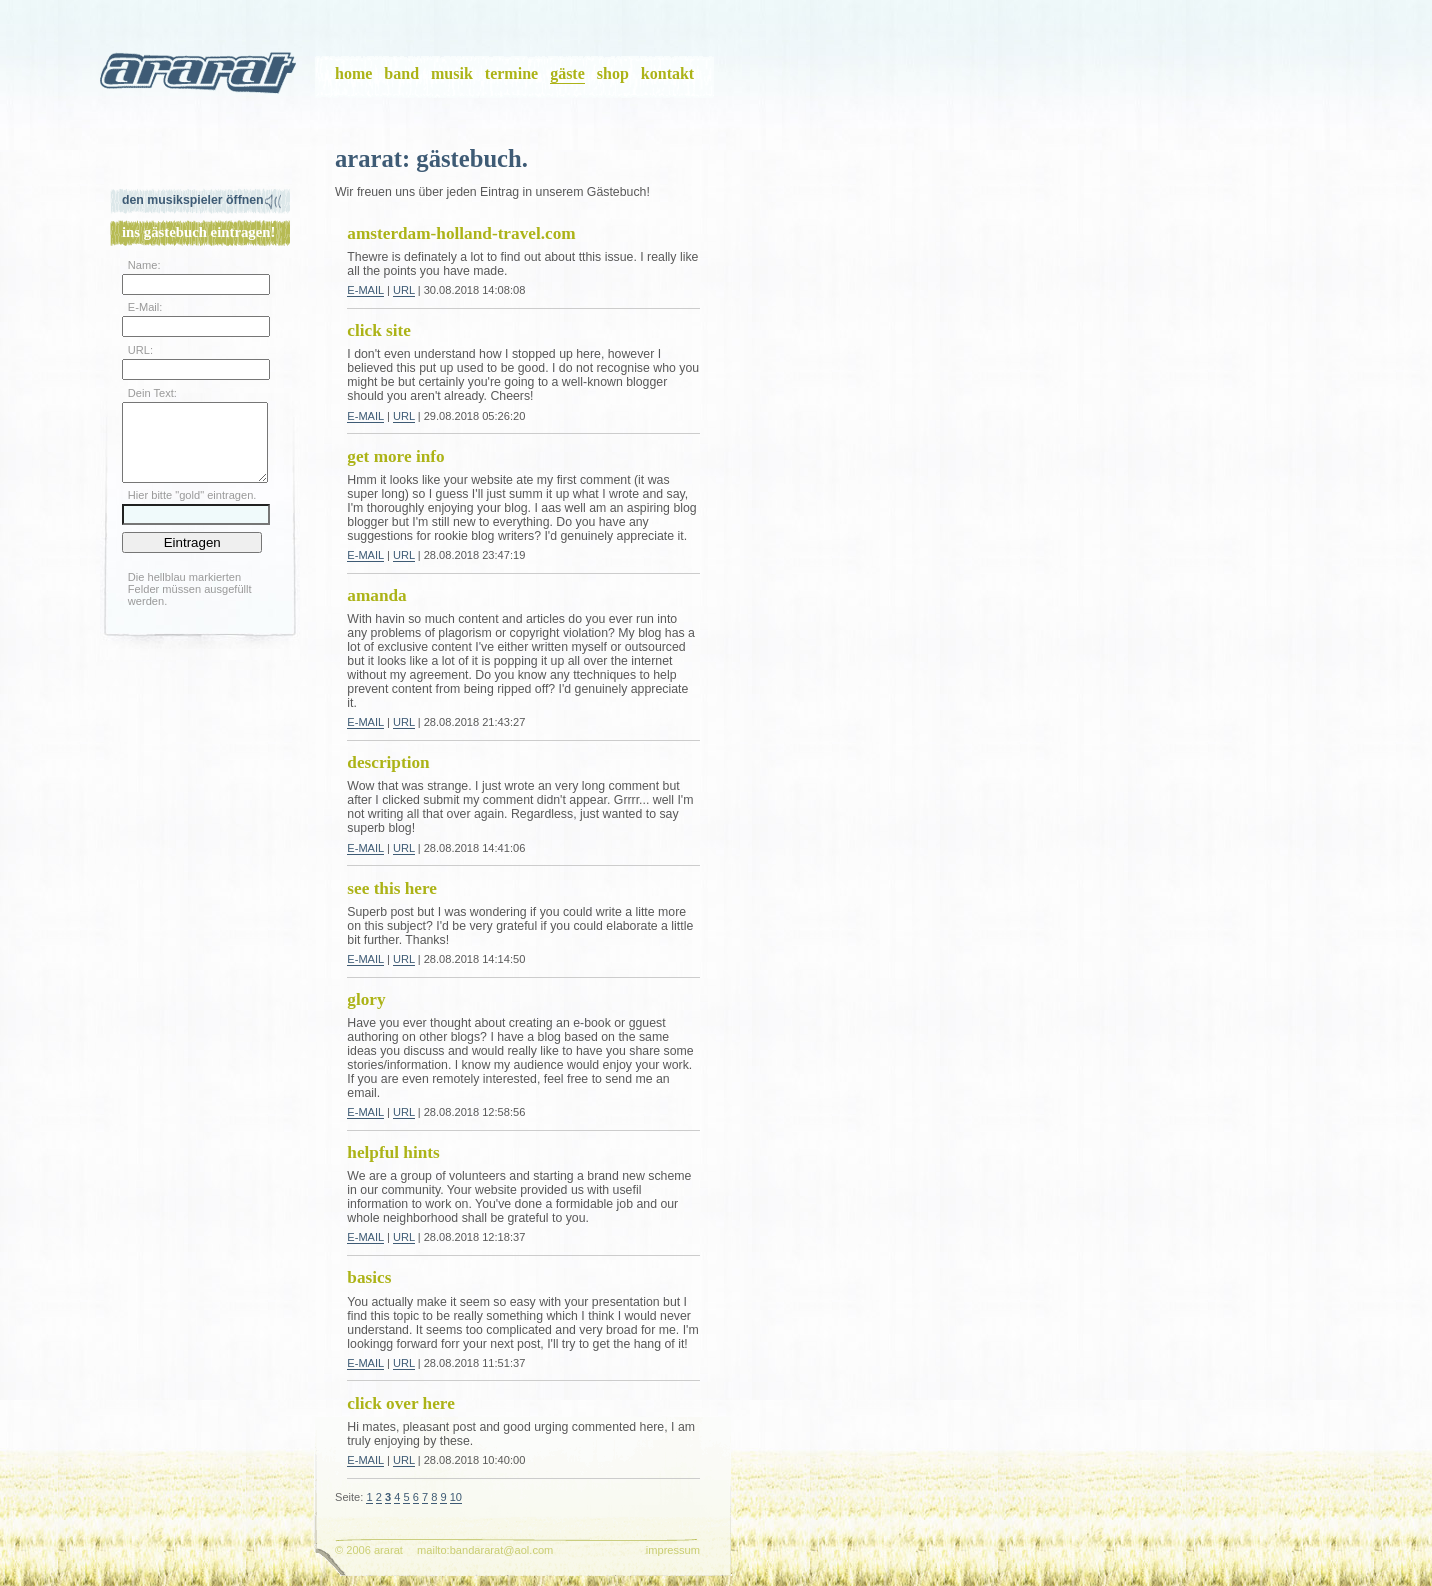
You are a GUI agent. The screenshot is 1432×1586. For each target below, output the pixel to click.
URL (404, 290)
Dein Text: (152, 393)
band (401, 73)
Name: (144, 265)
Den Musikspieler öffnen (193, 200)
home (353, 73)
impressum (673, 1550)
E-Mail (365, 290)
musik (452, 73)
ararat (200, 77)
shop (613, 73)
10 (456, 1497)
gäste (567, 73)
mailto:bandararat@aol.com (485, 1550)
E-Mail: (145, 307)
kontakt (667, 73)
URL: (140, 350)
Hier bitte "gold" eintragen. (192, 510)
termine (511, 73)
